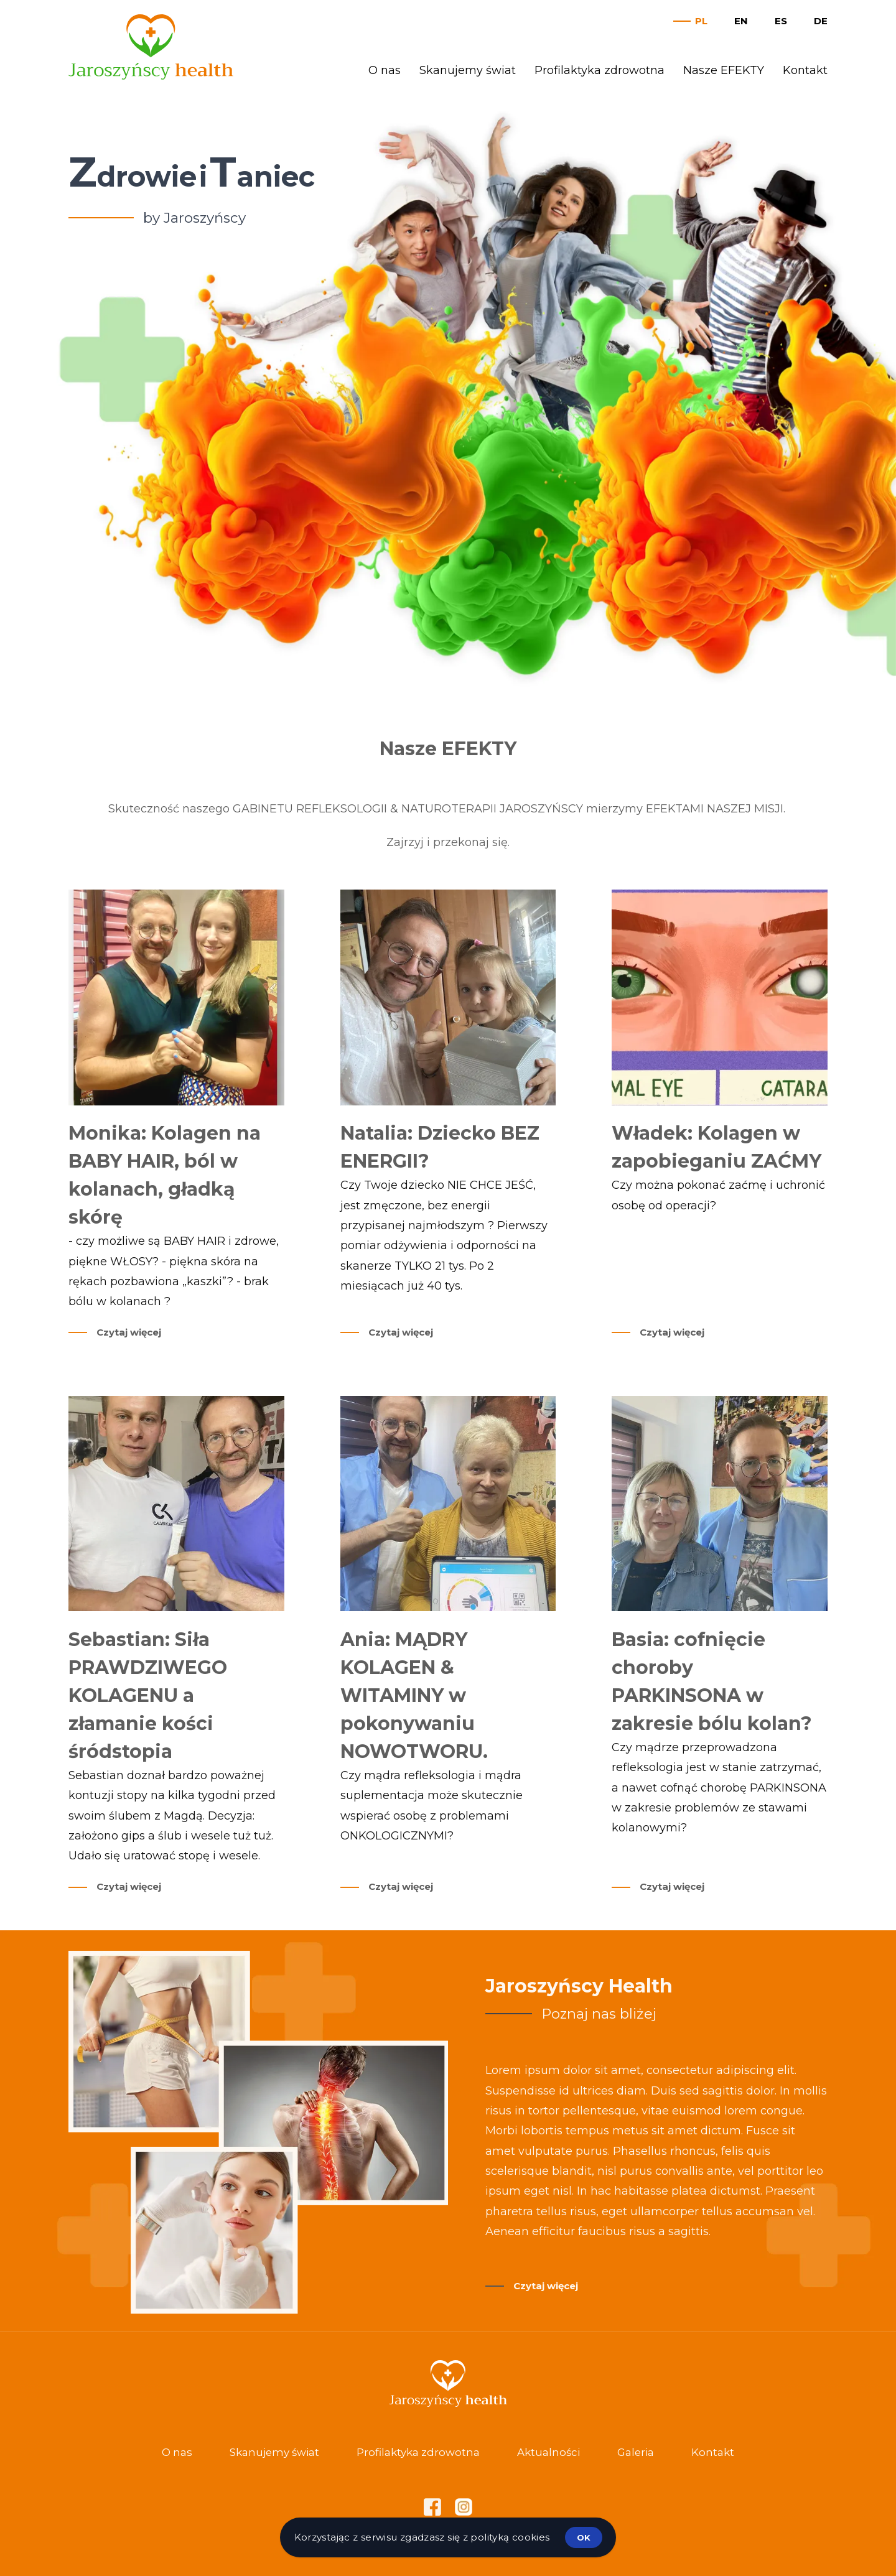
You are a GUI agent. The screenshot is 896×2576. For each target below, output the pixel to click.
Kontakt (805, 70)
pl (701, 21)
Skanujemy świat (467, 70)
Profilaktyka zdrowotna (599, 70)
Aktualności (548, 2452)
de (821, 21)
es (781, 21)
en (741, 21)
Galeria (635, 2452)
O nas (384, 70)
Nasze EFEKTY (723, 70)
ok (583, 2537)
